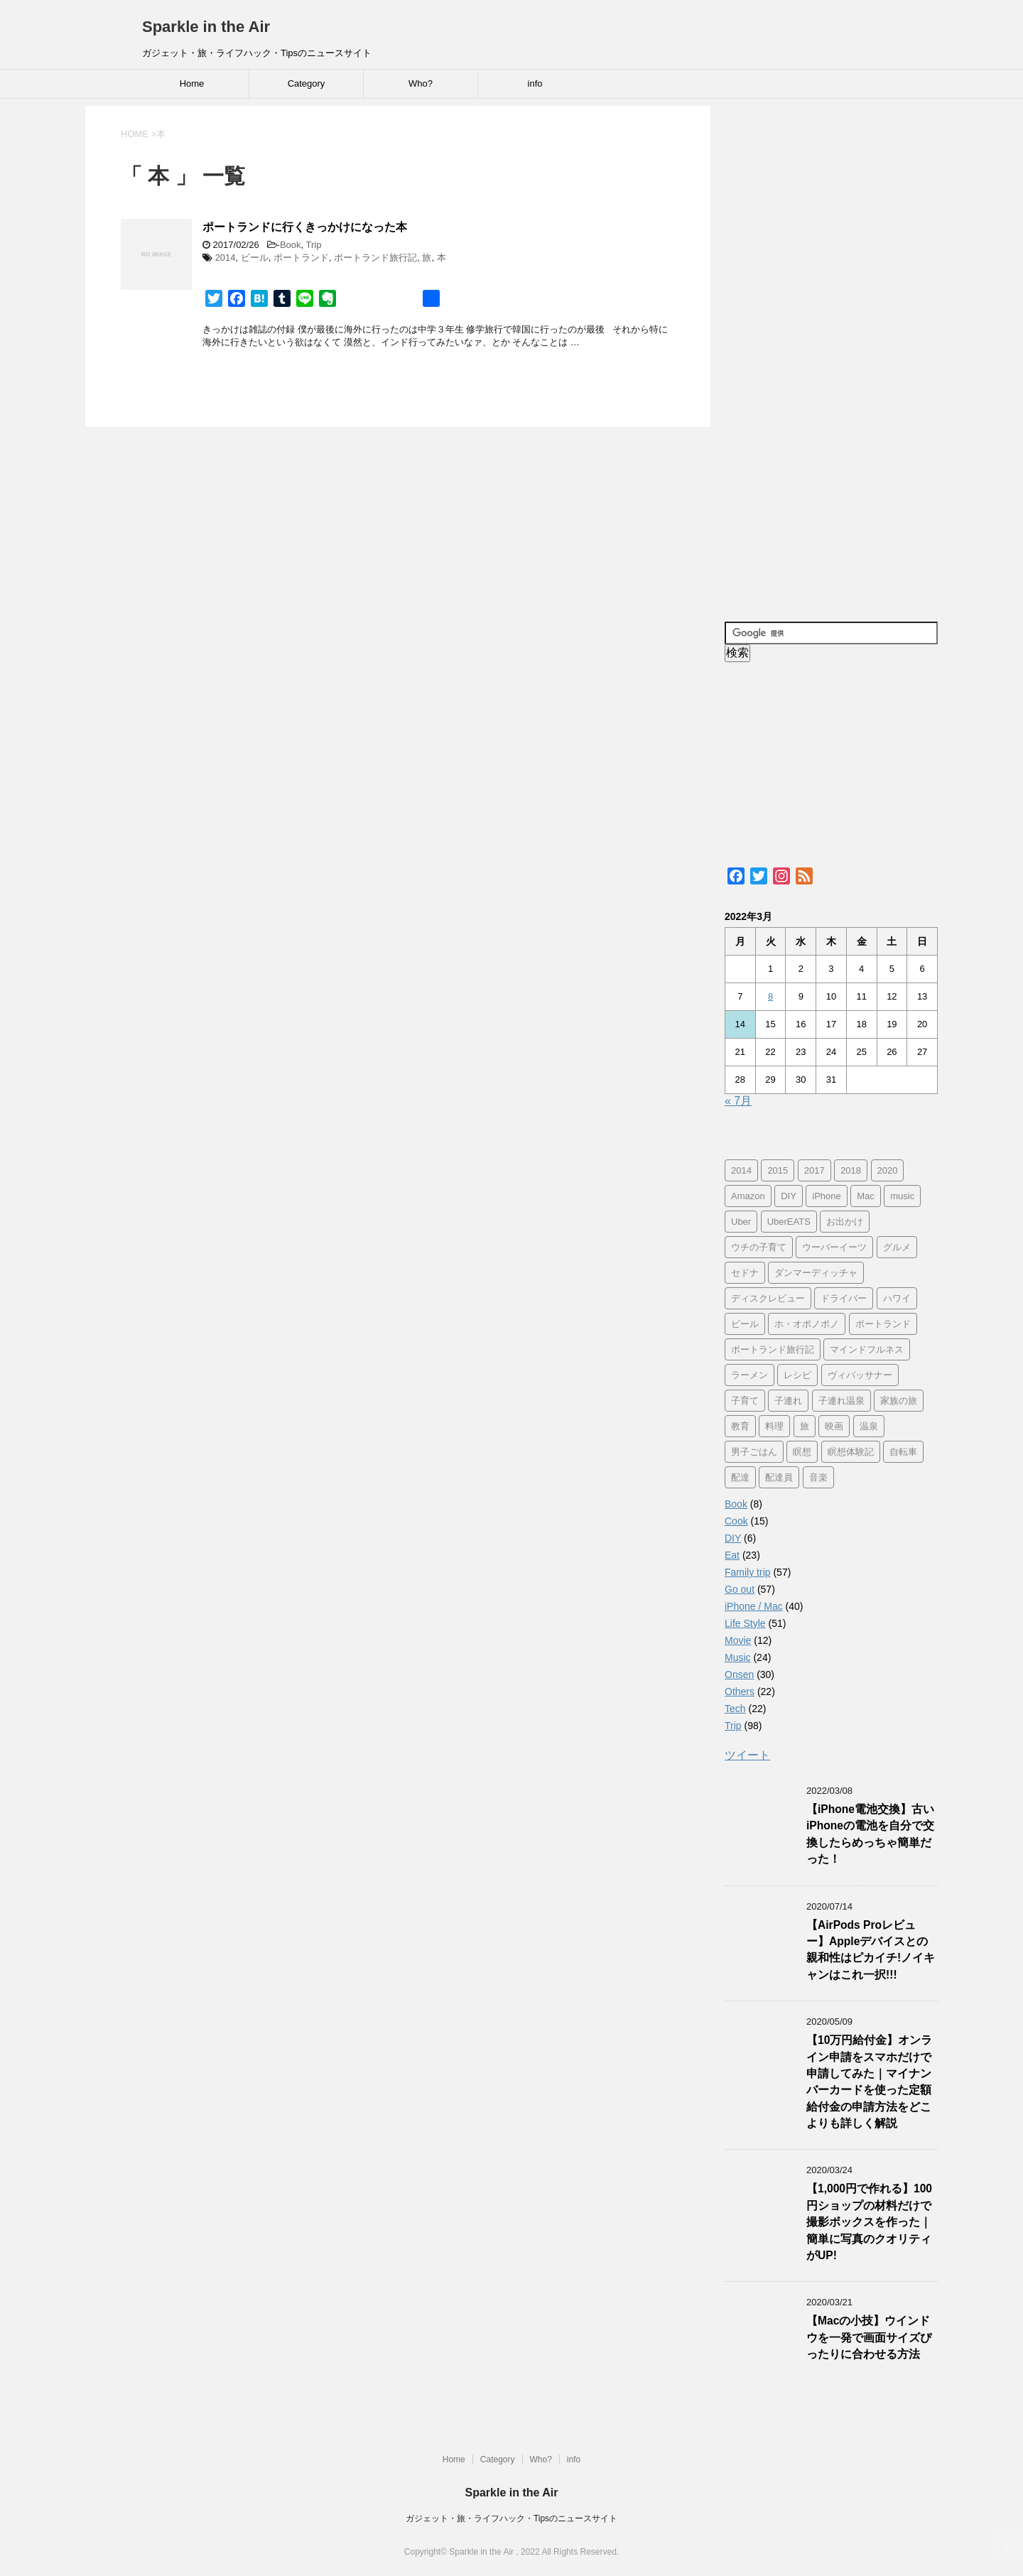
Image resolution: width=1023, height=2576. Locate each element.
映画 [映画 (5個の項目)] (834, 1426)
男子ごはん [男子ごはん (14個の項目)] (754, 1451)
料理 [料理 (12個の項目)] (774, 1426)
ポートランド (301, 257)
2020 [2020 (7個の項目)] (887, 1170)
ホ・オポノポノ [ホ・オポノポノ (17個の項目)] (806, 1324)
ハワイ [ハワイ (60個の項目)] (897, 1298)
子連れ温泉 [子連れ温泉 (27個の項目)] (841, 1400)
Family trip (748, 1572)
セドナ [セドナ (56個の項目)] (745, 1272)
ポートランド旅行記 (375, 257)
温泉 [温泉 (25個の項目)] (869, 1426)
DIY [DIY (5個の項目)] (788, 1196)
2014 (225, 257)
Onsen (739, 1674)
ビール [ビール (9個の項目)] (745, 1324)
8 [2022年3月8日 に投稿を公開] (770, 996)
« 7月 (738, 1101)
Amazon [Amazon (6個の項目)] (748, 1196)
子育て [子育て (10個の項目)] (745, 1400)
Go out (739, 1589)
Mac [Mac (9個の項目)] (866, 1196)
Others (739, 1691)
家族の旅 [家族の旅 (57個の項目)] (898, 1400)
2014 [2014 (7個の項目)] (741, 1170)
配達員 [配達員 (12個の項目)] (779, 1477)
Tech (735, 1708)
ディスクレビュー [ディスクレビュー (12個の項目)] (768, 1298)
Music (738, 1657)
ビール (255, 257)
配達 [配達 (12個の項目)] (740, 1477)
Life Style (745, 1623)
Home (192, 83)
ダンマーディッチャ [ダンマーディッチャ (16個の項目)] (815, 1272)
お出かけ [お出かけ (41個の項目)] (844, 1221)
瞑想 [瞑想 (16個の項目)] (802, 1451)
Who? (420, 83)
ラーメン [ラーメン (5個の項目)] (749, 1375)
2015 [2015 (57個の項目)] (777, 1170)
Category (306, 83)
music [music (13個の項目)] (902, 1196)
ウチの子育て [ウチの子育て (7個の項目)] (758, 1247)
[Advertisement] (831, 356)
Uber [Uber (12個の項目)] (741, 1221)
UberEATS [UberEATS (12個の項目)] (789, 1221)
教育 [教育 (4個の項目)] (740, 1426)
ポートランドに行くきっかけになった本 (304, 227)
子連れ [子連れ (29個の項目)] (788, 1400)
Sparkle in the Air (206, 27)
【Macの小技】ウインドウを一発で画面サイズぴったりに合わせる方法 (868, 2337)
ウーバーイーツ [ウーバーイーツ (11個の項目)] (834, 1247)
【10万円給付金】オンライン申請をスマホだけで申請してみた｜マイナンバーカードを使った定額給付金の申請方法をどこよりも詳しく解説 (869, 2081)
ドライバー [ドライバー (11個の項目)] (844, 1298)
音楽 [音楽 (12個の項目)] (818, 1477)
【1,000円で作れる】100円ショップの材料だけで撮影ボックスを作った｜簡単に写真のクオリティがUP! (869, 2221)
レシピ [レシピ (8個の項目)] (797, 1375)
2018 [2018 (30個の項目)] (850, 1170)
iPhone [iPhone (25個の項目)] (826, 1196)
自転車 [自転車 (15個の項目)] (903, 1451)
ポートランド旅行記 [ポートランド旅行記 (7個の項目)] (772, 1349)
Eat (732, 1555)
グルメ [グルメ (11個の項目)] (897, 1247)
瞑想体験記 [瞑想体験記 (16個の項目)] (851, 1451)
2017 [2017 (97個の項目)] (814, 1170)
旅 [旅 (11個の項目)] (804, 1426)
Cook (736, 1521)
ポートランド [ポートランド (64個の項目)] (883, 1324)
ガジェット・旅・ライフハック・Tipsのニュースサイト (511, 2518)
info (535, 83)
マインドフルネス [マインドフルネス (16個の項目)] (867, 1349)
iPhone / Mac (754, 1606)
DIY (733, 1538)
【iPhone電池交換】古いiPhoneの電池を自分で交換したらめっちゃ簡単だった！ (870, 1834)
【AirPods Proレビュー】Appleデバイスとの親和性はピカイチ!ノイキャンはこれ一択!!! (870, 1950)
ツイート (747, 1755)
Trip (314, 244)
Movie (738, 1640)
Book (290, 244)
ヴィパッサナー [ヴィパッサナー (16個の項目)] (860, 1375)
